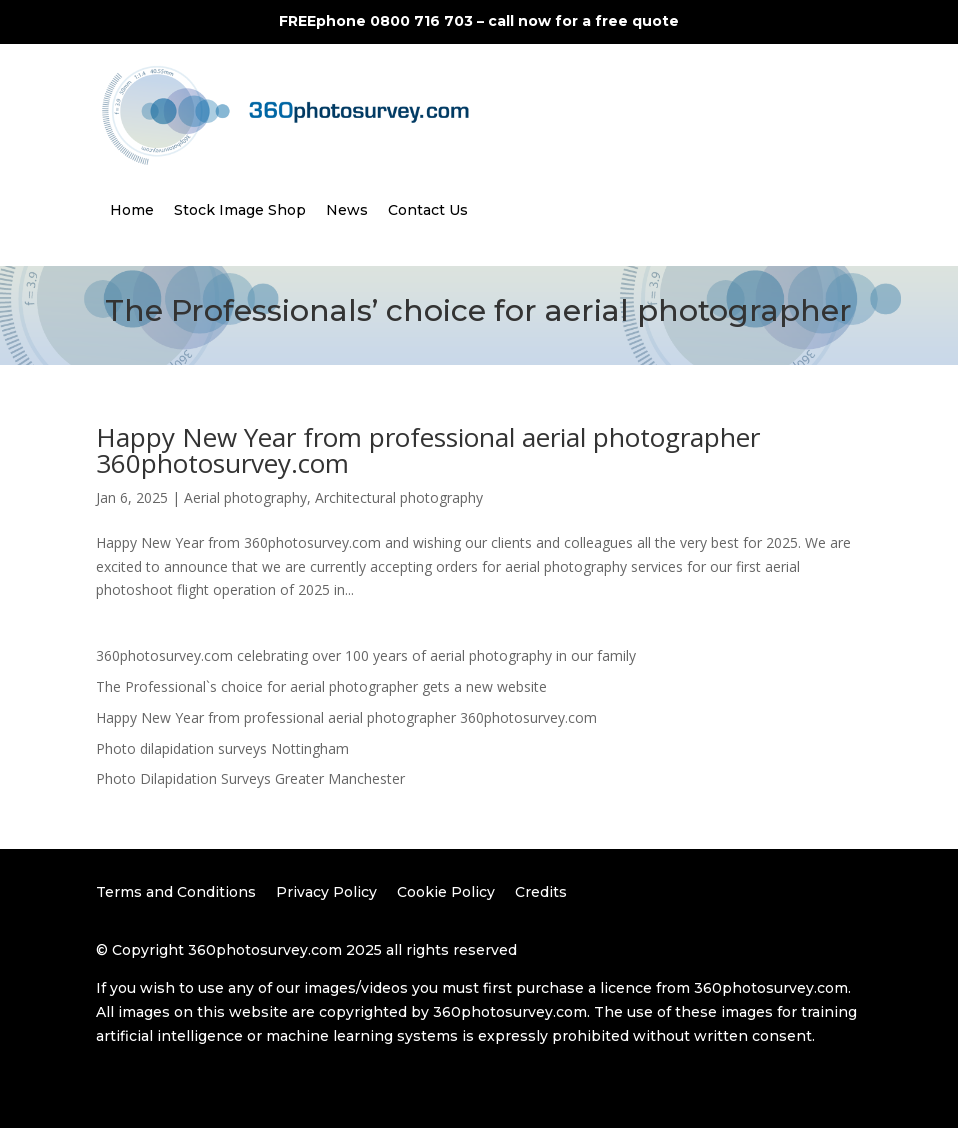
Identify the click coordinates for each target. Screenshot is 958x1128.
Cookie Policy (446, 892)
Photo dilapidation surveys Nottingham (222, 748)
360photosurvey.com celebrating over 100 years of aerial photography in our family (366, 655)
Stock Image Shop (240, 210)
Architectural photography (399, 497)
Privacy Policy (326, 892)
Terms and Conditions (176, 892)
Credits (541, 892)
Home (132, 210)
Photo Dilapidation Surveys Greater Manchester (250, 778)
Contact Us (428, 210)
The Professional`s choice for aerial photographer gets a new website (321, 686)
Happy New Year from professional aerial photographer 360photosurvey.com (428, 450)
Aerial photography (245, 497)
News (347, 210)
